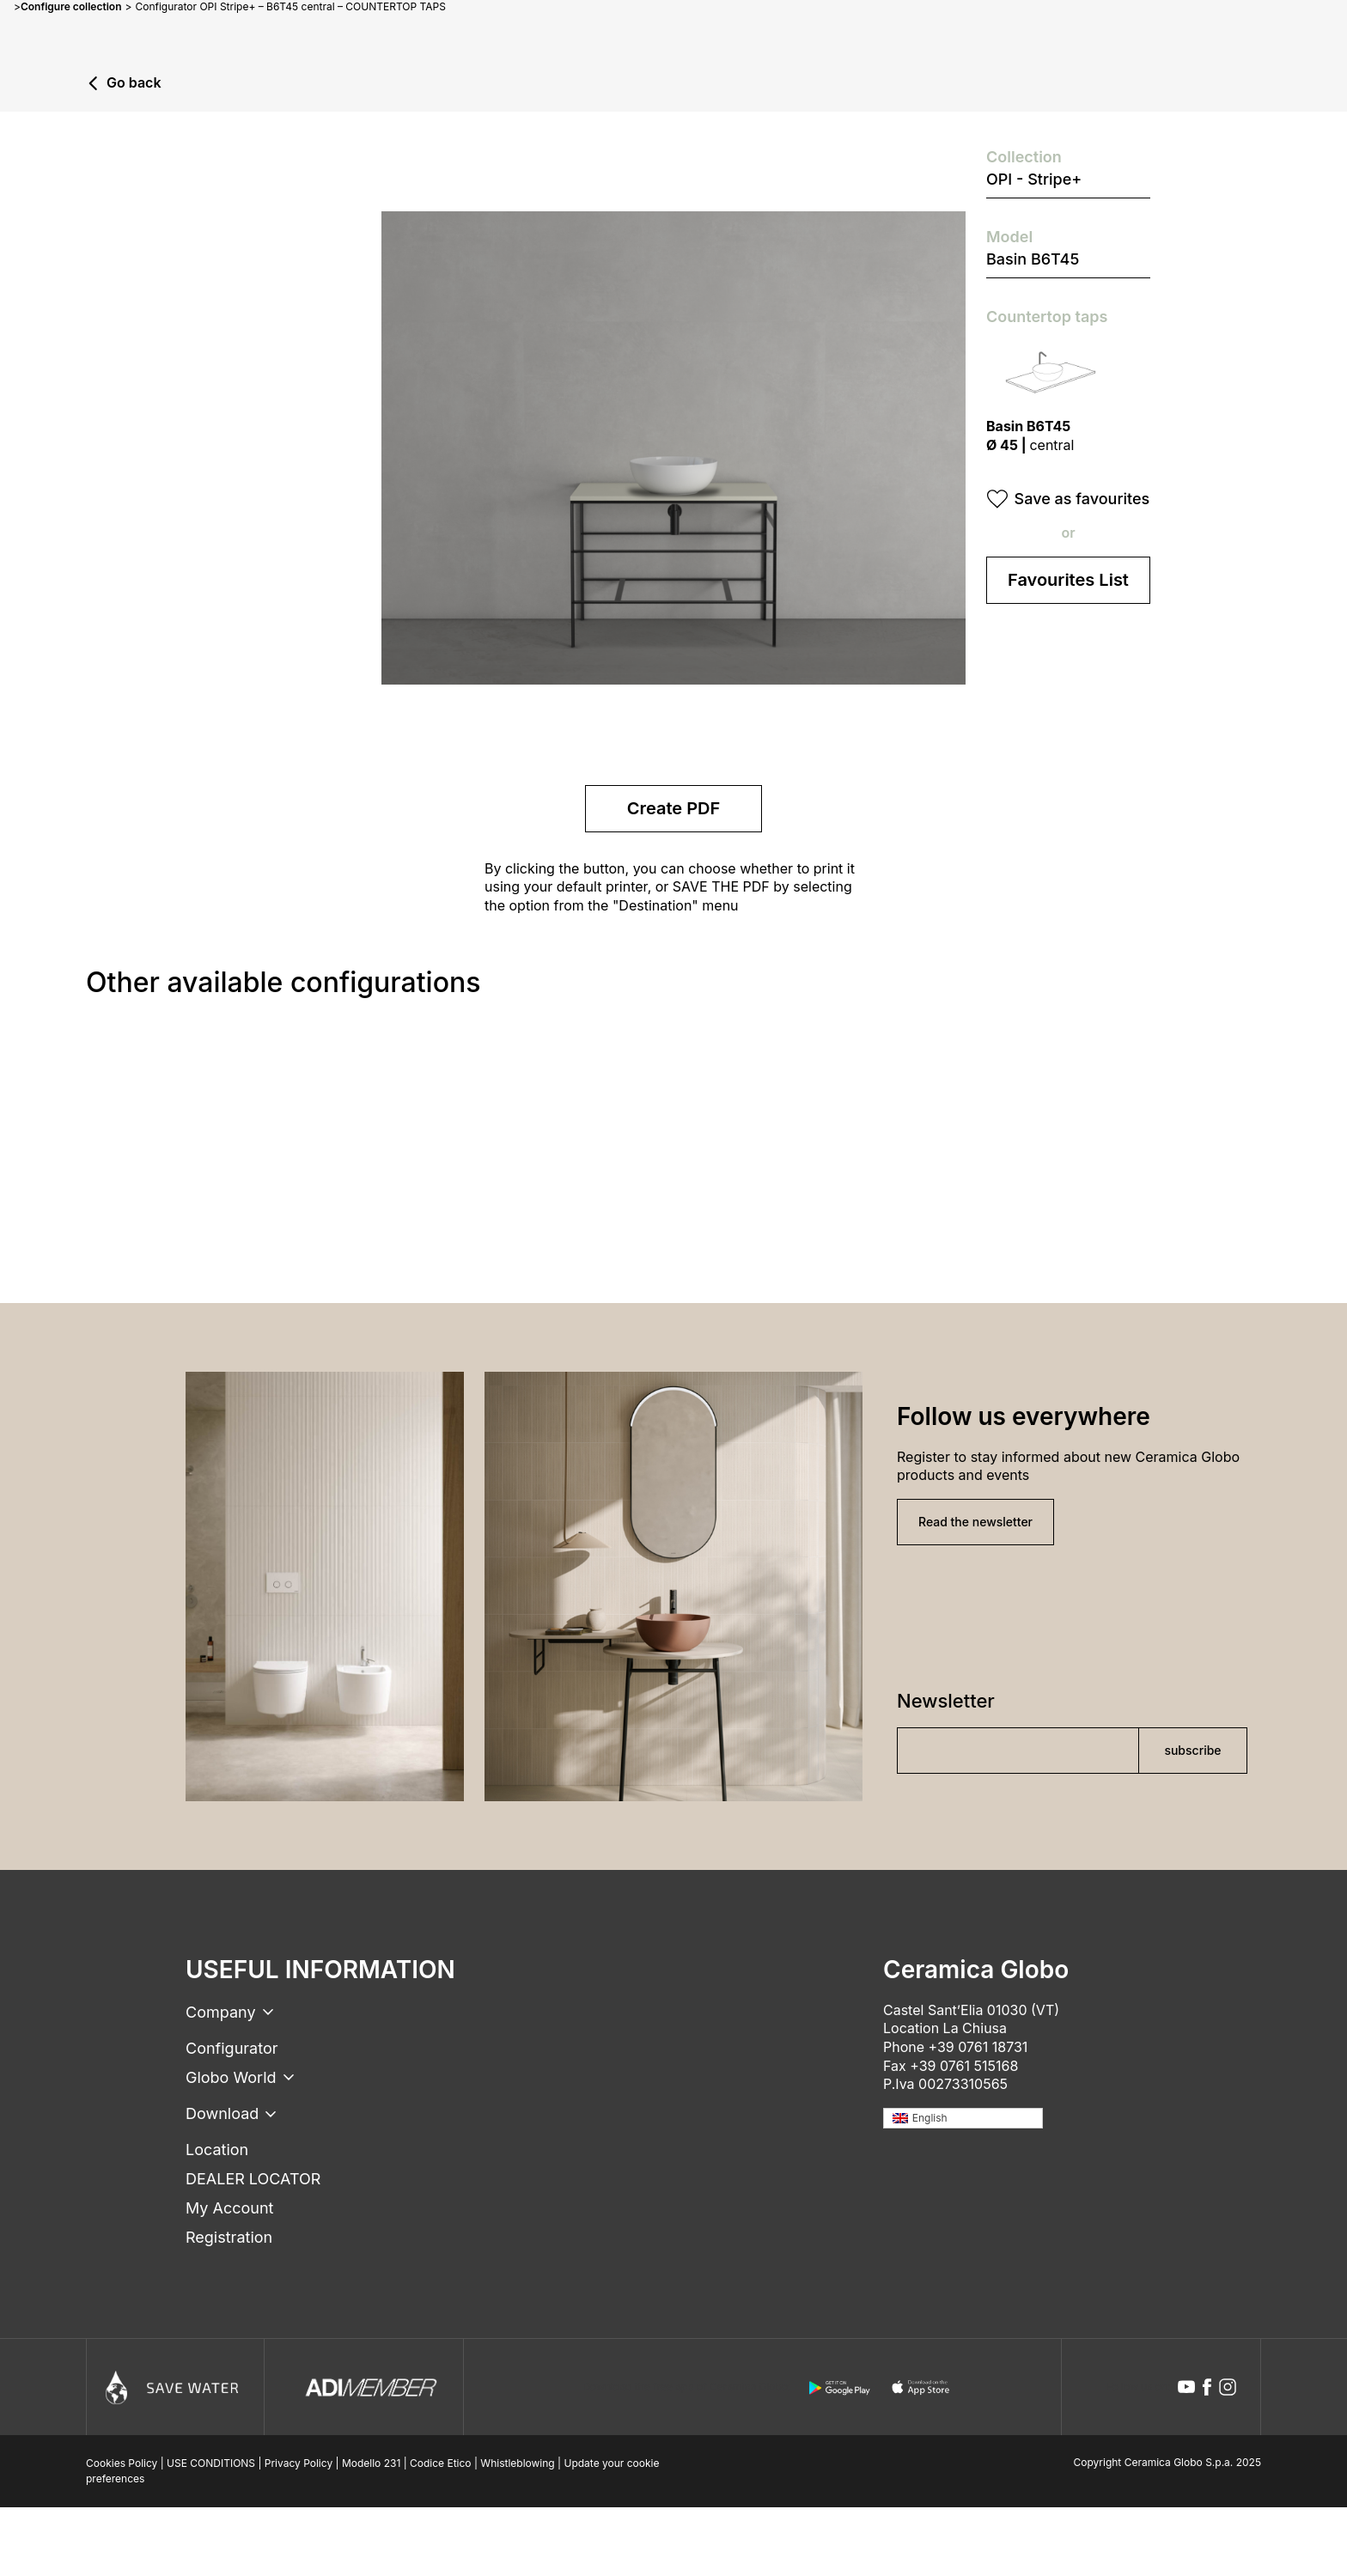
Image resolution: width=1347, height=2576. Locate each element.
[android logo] (839, 2388)
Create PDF (674, 808)
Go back (134, 83)
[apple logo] (921, 2388)
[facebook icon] (1207, 2387)
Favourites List (1068, 579)
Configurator (231, 2048)
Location (217, 2150)
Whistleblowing (517, 2463)
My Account (229, 2208)
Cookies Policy (121, 2463)
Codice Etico (441, 2463)
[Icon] (175, 2387)
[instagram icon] (1227, 2387)
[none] (963, 2118)
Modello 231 (371, 2463)
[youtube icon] (1186, 2387)
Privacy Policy (298, 2463)
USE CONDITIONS (211, 2463)
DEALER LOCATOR (253, 2179)
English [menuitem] (930, 2117)
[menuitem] (963, 2118)
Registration (229, 2237)
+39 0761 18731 (978, 2046)
